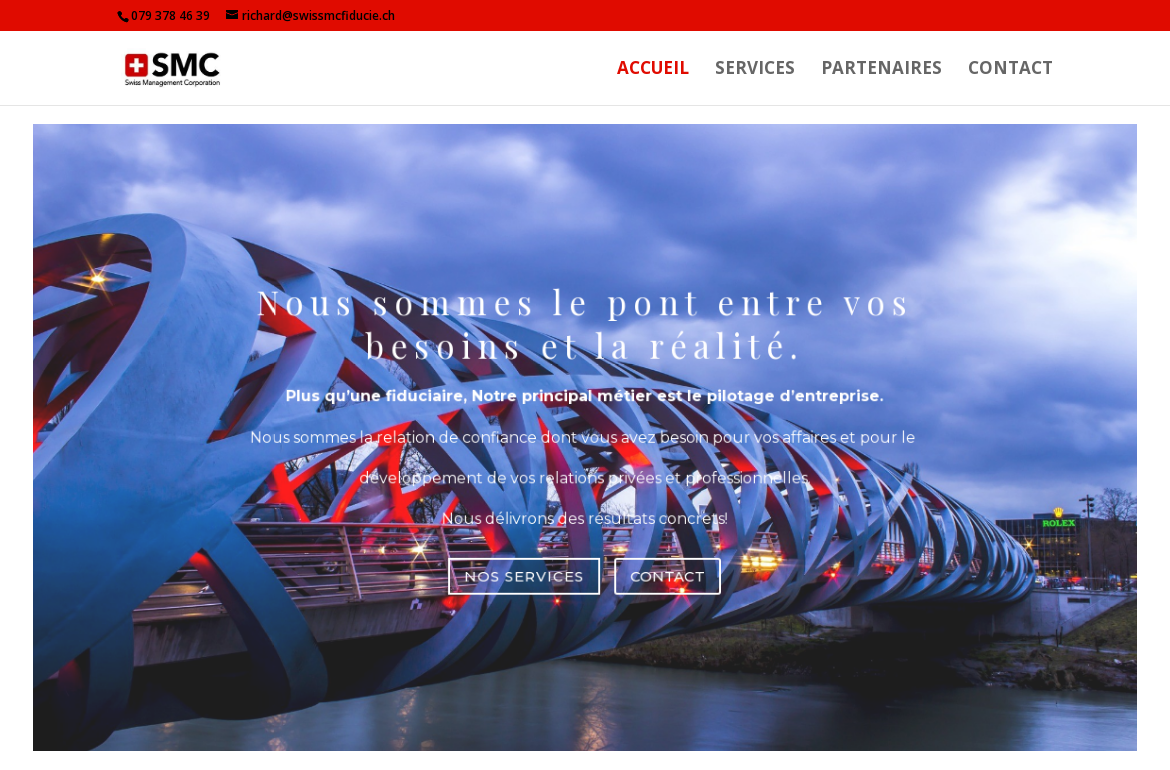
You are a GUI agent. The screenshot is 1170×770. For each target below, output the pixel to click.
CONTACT (1010, 70)
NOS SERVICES (529, 565)
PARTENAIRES (881, 70)
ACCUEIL (653, 70)
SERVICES (755, 70)
